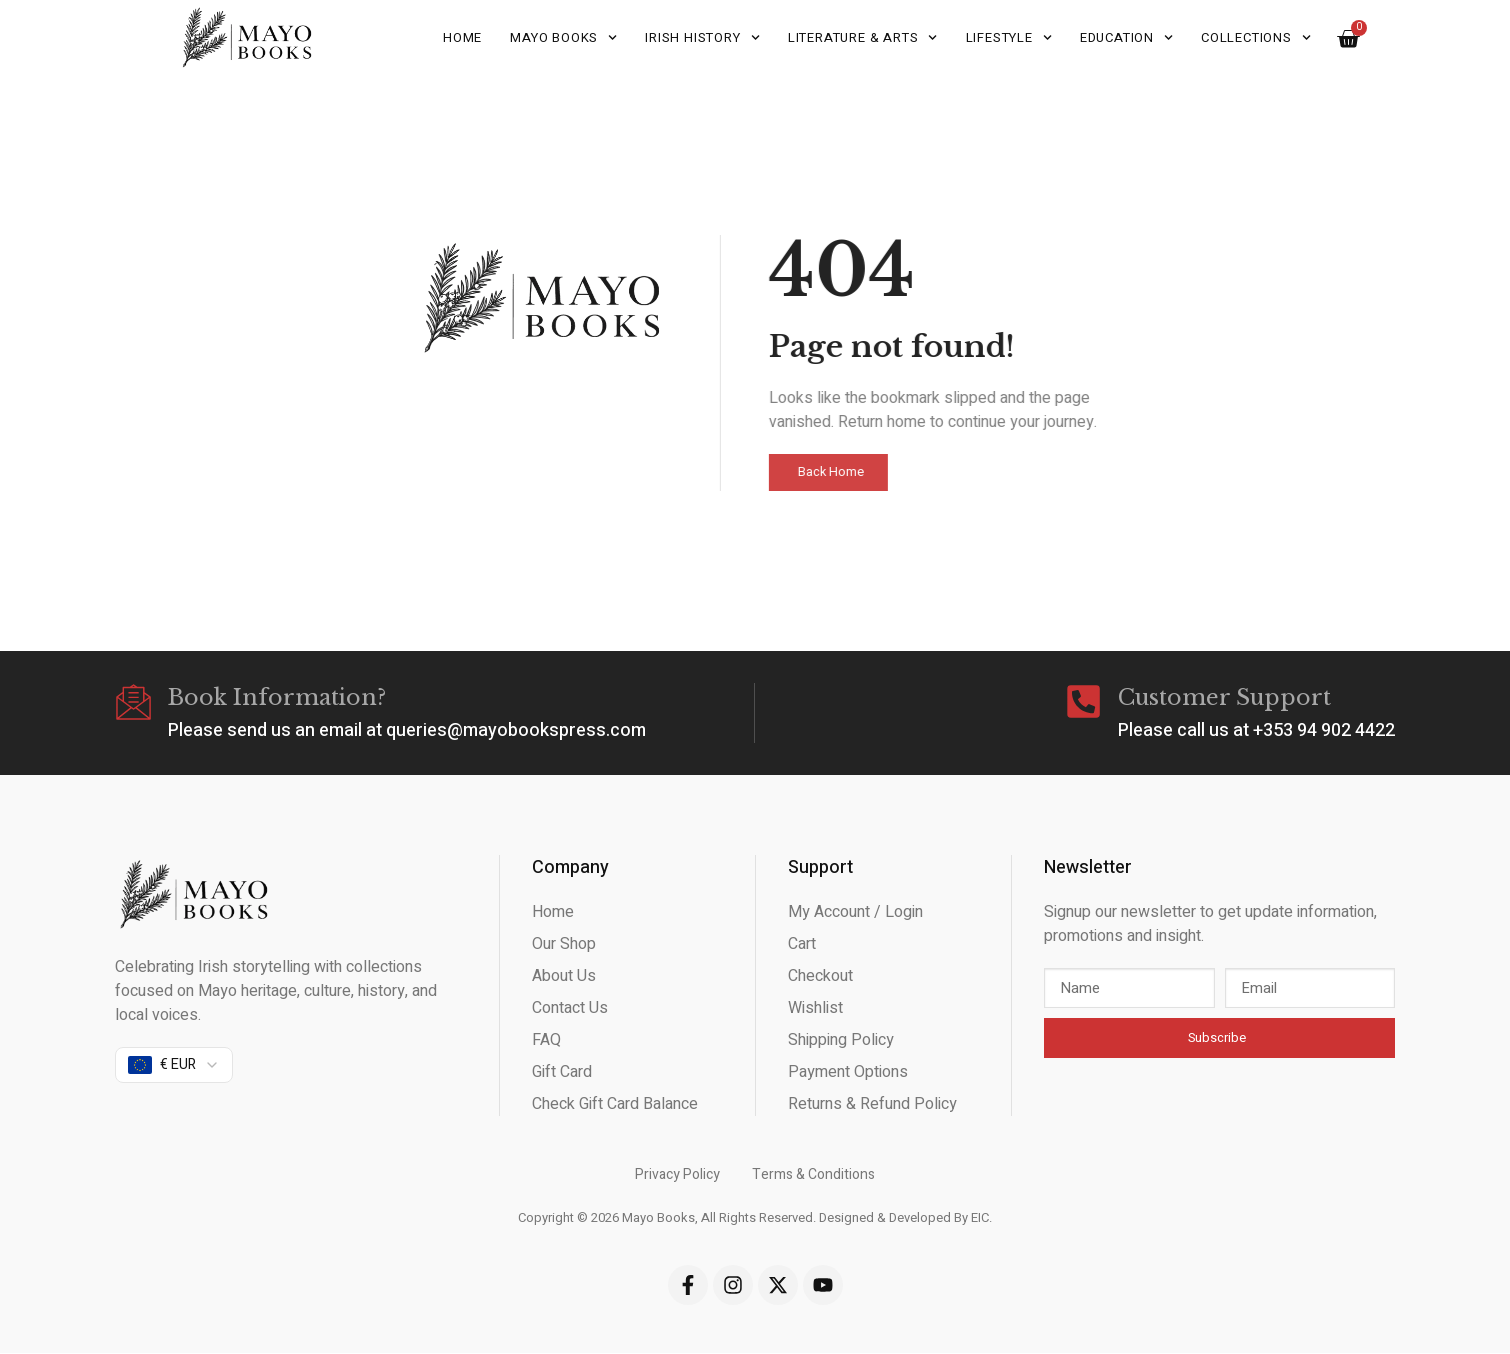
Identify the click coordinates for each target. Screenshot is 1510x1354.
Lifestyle (1009, 37)
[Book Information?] (135, 704)
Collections (1256, 37)
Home (462, 37)
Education (1126, 37)
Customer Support (1224, 698)
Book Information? (280, 698)
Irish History (702, 37)
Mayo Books (563, 37)
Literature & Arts (863, 37)
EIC (980, 1219)
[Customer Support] (1082, 704)
